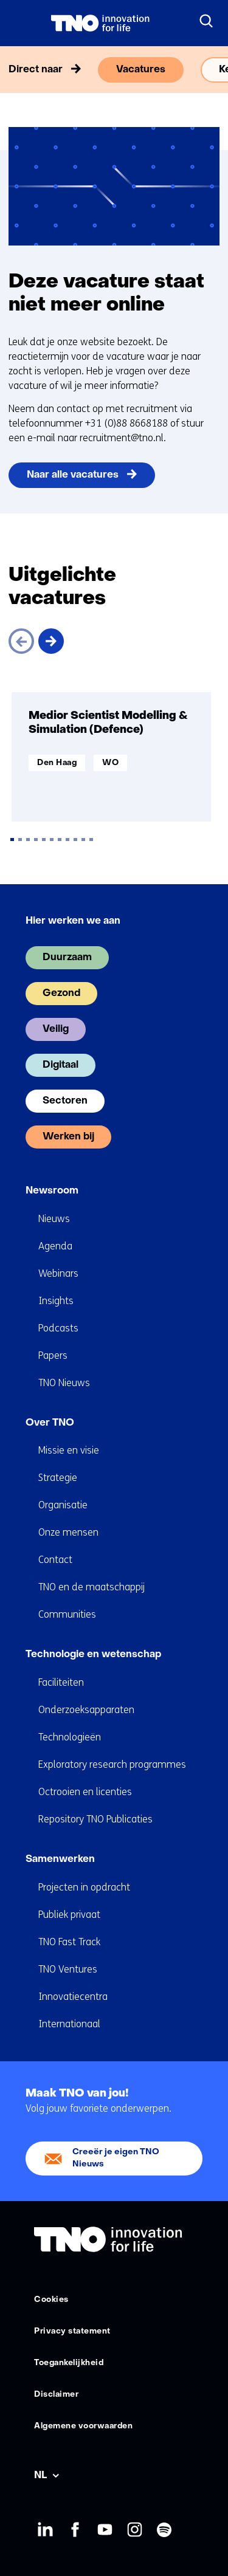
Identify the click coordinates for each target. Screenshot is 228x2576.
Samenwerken (60, 1859)
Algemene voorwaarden (83, 2426)
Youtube (104, 2530)
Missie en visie (68, 1450)
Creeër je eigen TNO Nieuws (115, 2158)
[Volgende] (51, 641)
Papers (52, 1355)
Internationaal (69, 2024)
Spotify (163, 2530)
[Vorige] (21, 641)
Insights (56, 1301)
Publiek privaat (69, 1914)
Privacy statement (72, 2331)
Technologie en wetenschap (93, 1655)
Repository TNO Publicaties (95, 1819)
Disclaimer (56, 2395)
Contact (55, 1559)
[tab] (12, 839)
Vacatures (140, 70)
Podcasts (58, 1328)
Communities (67, 1614)
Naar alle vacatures (73, 475)
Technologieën (69, 1737)
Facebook (74, 2530)
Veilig (56, 1029)
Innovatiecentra (73, 1996)
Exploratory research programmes (112, 1764)
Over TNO (50, 1423)
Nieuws (54, 1218)
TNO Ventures (67, 1969)
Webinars (58, 1273)
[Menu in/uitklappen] (21, 23)
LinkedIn (44, 2530)
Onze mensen (68, 1532)
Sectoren (65, 1101)
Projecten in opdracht (84, 1887)
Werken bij (68, 1137)
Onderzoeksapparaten (86, 1710)
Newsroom (52, 1191)
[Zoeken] (206, 21)
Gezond (61, 993)
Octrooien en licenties (85, 1792)
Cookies (51, 2300)
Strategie (57, 1477)
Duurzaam (67, 958)
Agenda (55, 1246)
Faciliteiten (61, 1682)
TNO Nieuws (64, 1383)
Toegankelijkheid (68, 2363)
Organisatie (63, 1505)
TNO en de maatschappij (91, 1587)
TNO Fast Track (69, 1942)
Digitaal (60, 1065)
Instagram (134, 2530)
